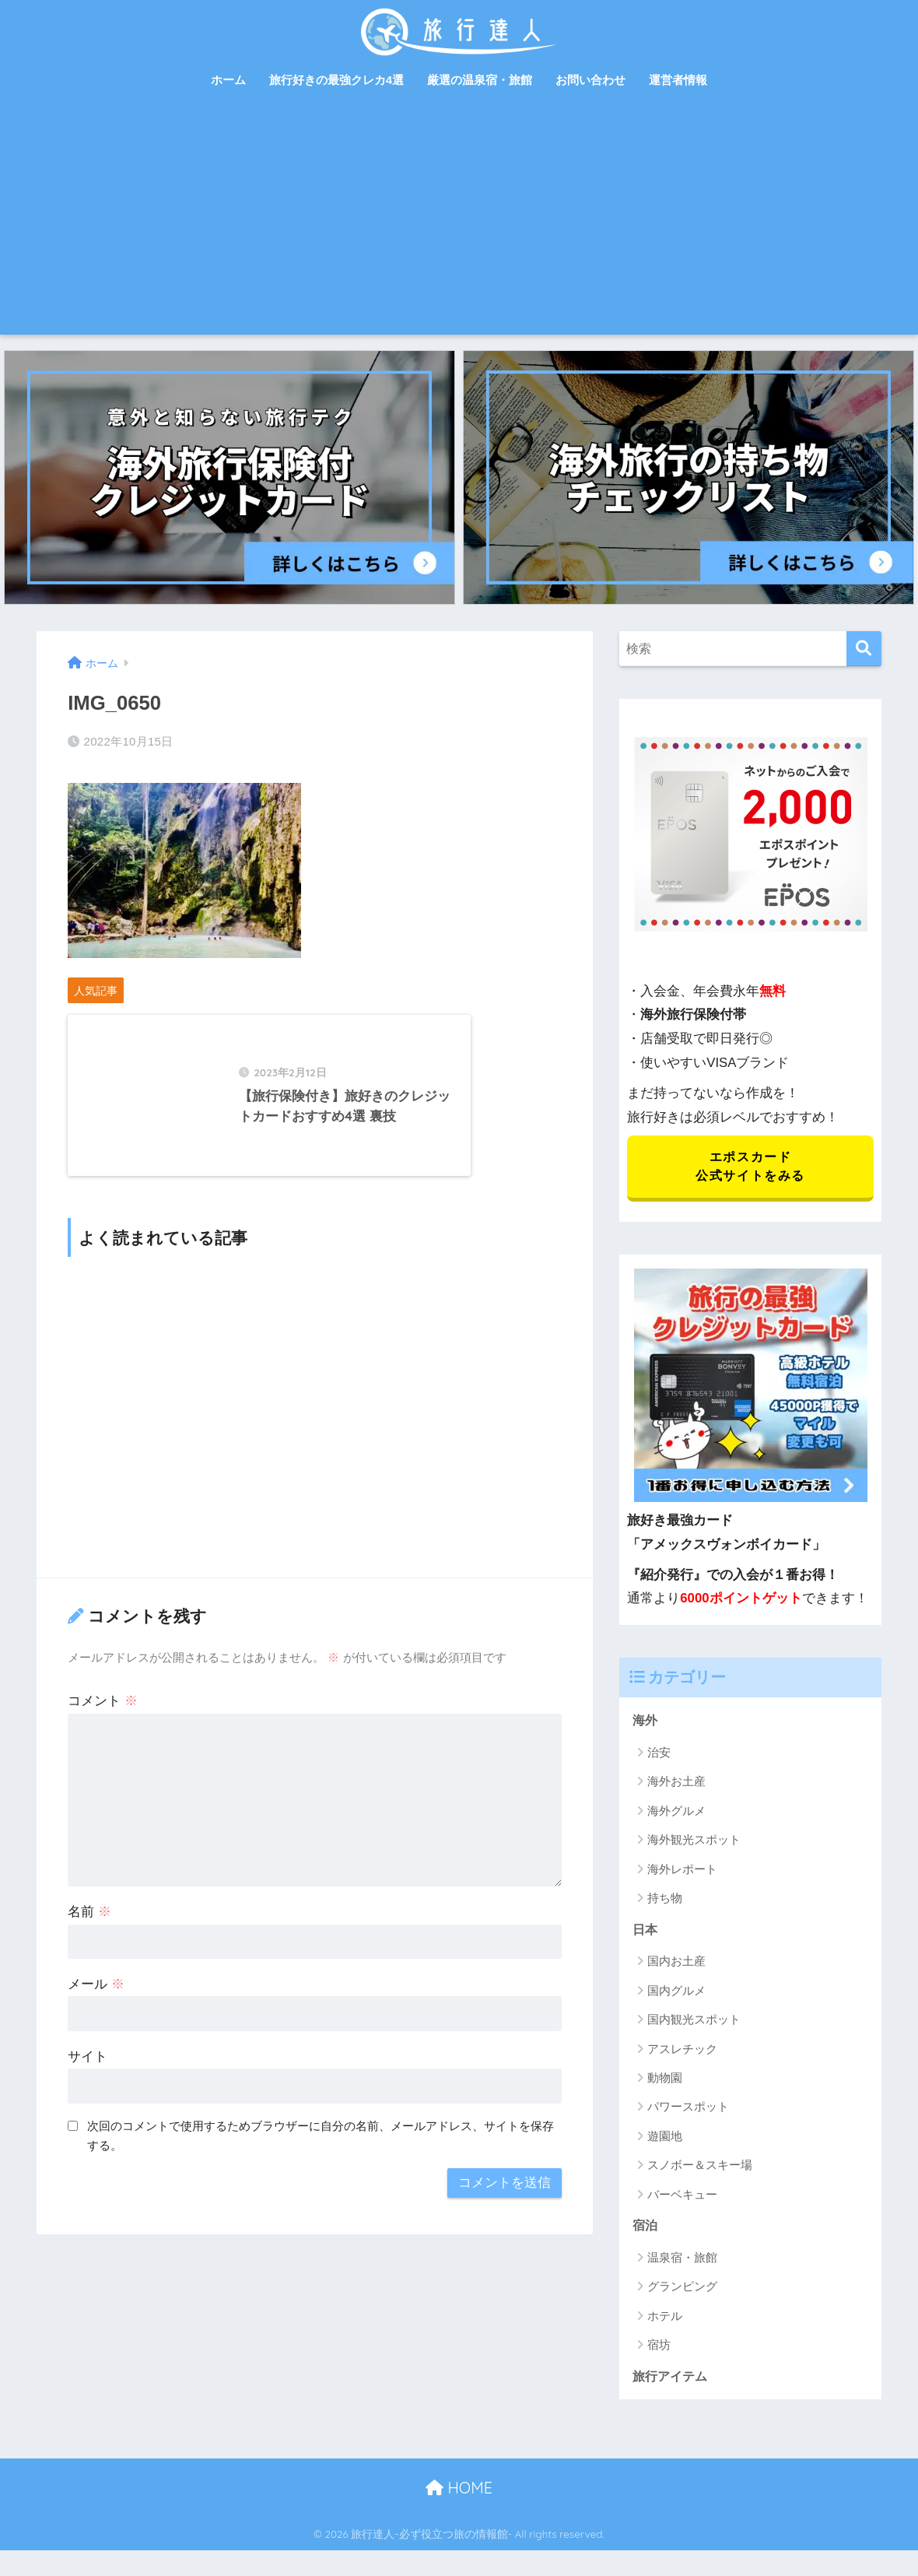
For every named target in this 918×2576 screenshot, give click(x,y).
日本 (645, 1932)
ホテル (664, 2320)
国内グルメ (676, 1994)
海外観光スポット (694, 1843)
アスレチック (682, 2052)
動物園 (664, 2082)
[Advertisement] (459, 218)
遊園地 (664, 2139)
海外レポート (682, 1872)
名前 (89, 1946)
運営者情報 (678, 79)
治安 (659, 1755)
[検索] (863, 648)
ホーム (228, 79)
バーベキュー (682, 2198)
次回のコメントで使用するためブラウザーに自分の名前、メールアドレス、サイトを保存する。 (320, 2170)
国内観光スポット (694, 2023)
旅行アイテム (672, 2381)
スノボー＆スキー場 (699, 2169)
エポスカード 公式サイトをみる (750, 1168)
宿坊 (659, 2350)
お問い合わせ (590, 79)
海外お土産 (676, 1785)
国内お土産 (676, 1965)
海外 (645, 1723)
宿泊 (645, 2230)
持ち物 (664, 1901)
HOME (459, 2494)
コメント (103, 1735)
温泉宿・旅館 (682, 2262)
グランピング (682, 2291)
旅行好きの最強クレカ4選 (336, 79)
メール (96, 2019)
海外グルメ (676, 1813)
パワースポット (688, 2111)
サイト (87, 2091)
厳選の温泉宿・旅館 (479, 79)
